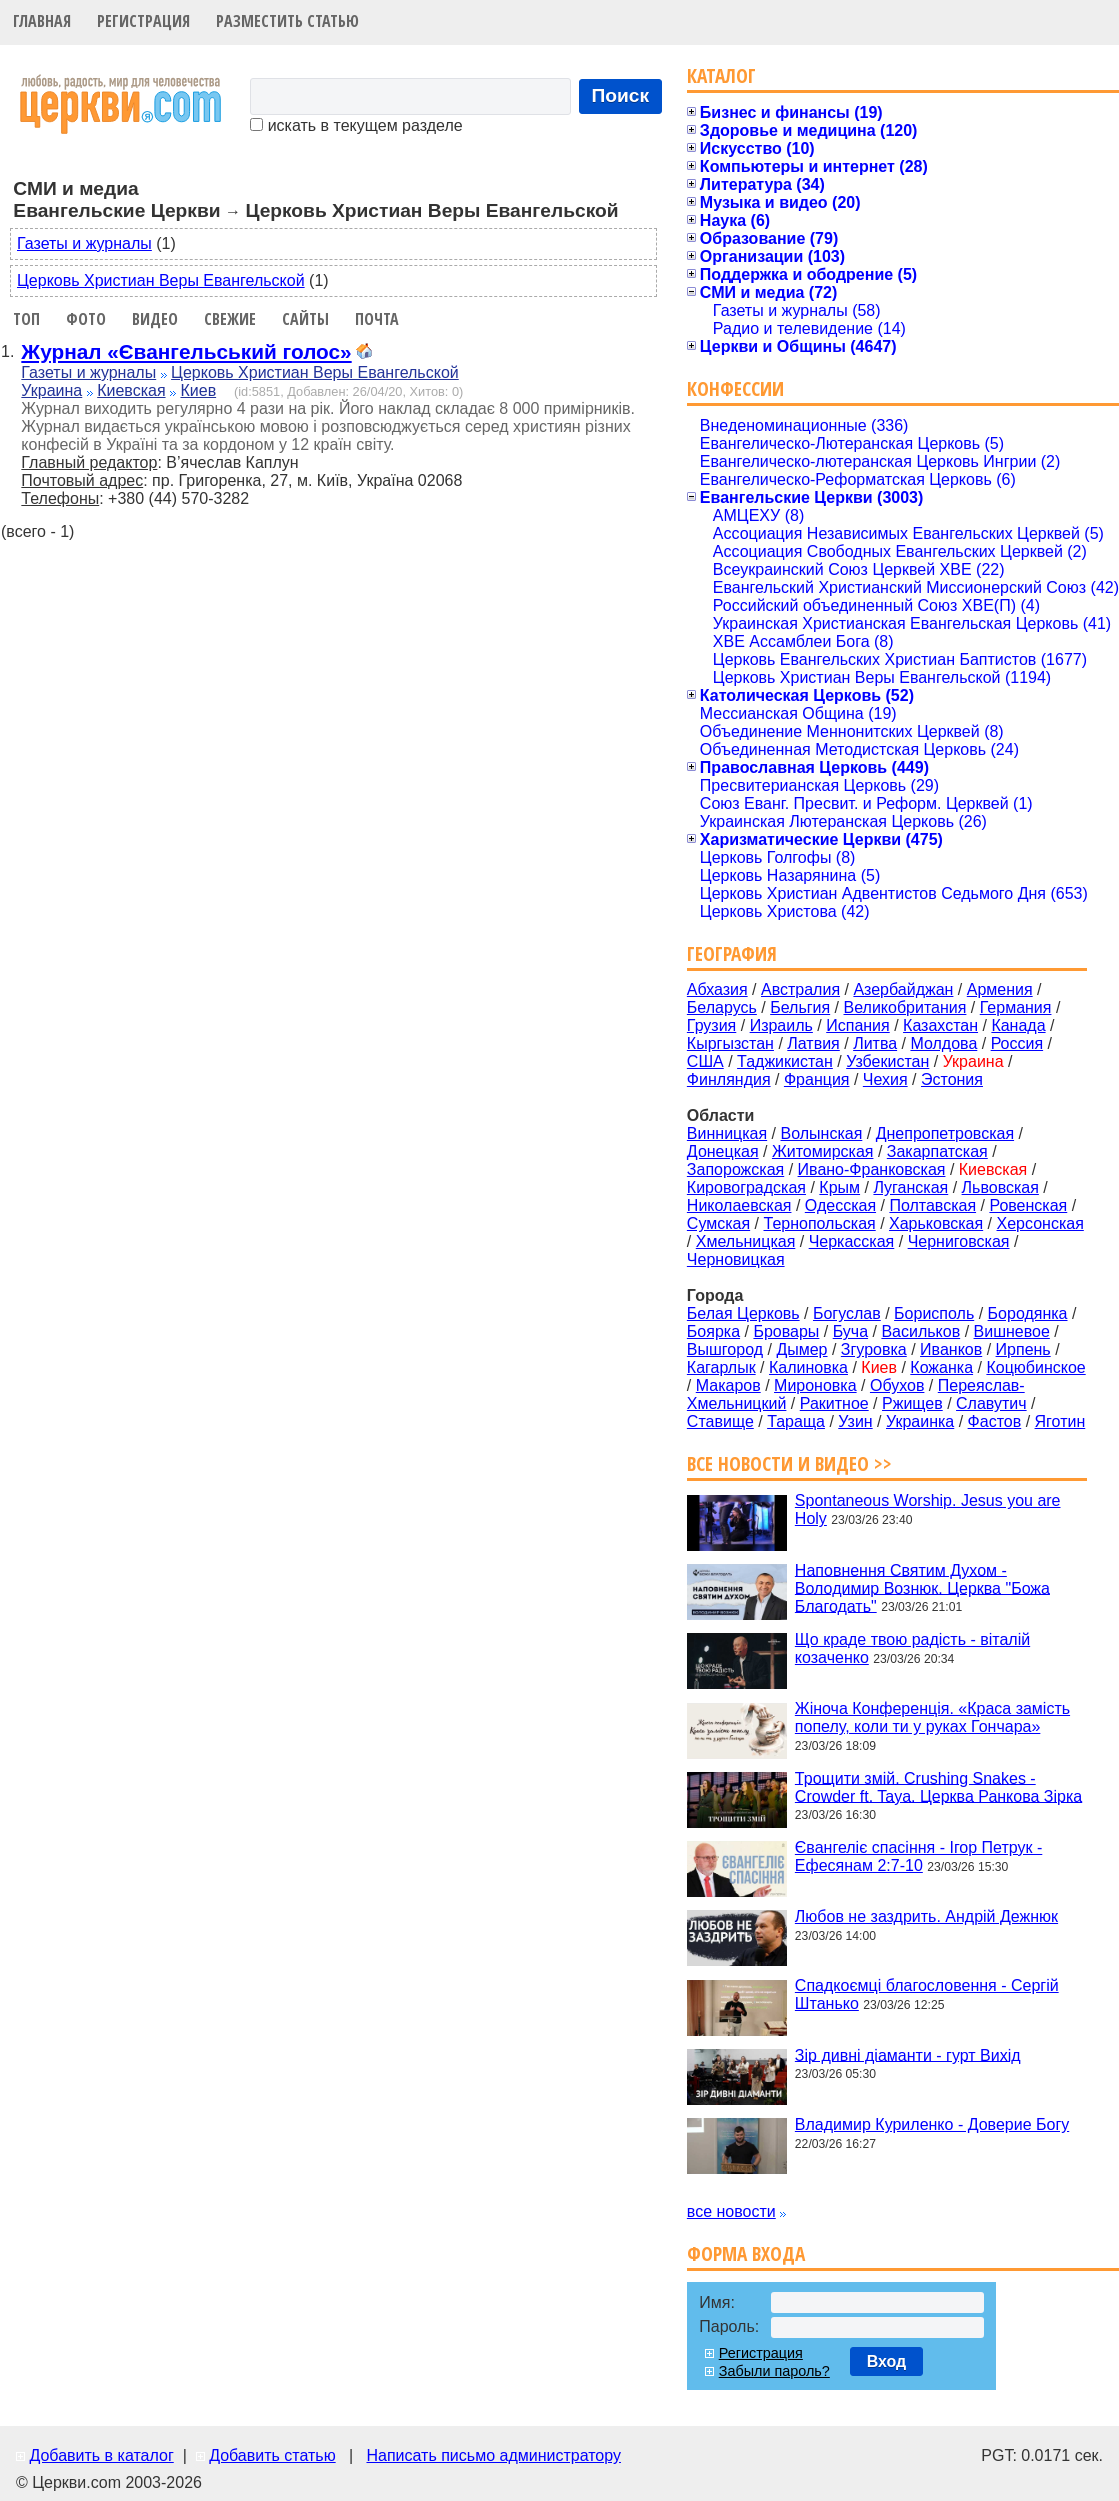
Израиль (781, 1025)
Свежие (230, 319)
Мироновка (815, 1385)
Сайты (305, 319)
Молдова (943, 1043)
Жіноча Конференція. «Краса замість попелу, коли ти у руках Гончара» (932, 1717)
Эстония (952, 1079)
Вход (887, 2361)
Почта (377, 319)
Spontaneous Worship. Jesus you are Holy (928, 1509)
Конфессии (735, 388)
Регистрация (143, 21)
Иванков (951, 1349)
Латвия (813, 1043)
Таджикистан (785, 1061)
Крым (839, 1187)
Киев (198, 390)
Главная (42, 21)
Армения (1000, 989)
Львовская (1000, 1187)
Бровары (786, 1331)
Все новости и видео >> (789, 1463)
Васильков (920, 1331)
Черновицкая (736, 1259)
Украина (51, 390)
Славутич (991, 1403)
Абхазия (717, 989)
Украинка (920, 1421)
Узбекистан (887, 1061)
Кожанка (941, 1367)
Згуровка (874, 1349)
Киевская (131, 390)
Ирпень (1023, 1349)
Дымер (801, 1349)
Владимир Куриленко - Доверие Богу (932, 2124)
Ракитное (834, 1403)
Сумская (718, 1223)
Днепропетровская (945, 1133)
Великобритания (905, 1007)
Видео (155, 319)
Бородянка (1028, 1313)
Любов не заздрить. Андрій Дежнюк (926, 1916)
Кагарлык (721, 1367)
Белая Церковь (743, 1313)
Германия (1016, 1007)
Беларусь (722, 1007)
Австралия (800, 989)
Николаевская (739, 1205)
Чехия (885, 1079)
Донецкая (723, 1151)
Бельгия (800, 1007)
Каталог (721, 75)
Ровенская (1028, 1205)
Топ (26, 319)
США (705, 1061)
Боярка (713, 1331)
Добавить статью (272, 2455)
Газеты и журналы (84, 243)
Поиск (621, 95)
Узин (855, 1421)
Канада (1018, 1025)
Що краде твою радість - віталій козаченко (912, 1648)
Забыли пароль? (774, 2371)
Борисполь (934, 1313)
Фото (86, 319)
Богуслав (847, 1313)
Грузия (711, 1025)
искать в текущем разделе (356, 125)
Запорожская (735, 1169)
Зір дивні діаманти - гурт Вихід (908, 2054)
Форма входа (746, 2253)
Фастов (995, 1421)
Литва (875, 1043)
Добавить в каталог (101, 2455)
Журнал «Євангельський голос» (186, 351)
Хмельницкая (746, 1241)
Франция (817, 1079)
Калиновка (808, 1367)
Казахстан (940, 1025)
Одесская (840, 1205)
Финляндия (729, 1079)
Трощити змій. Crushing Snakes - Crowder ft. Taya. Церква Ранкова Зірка (938, 1786)
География (732, 953)
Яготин (1060, 1421)
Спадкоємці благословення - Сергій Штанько (927, 1994)
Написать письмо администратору (493, 2455)
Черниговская (959, 1241)
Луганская (910, 1187)
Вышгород (725, 1349)
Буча (850, 1331)
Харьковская (936, 1223)
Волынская (822, 1133)
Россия (1017, 1043)
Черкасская (852, 1241)
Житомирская (823, 1151)
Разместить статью (287, 21)
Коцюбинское (1035, 1367)
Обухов (897, 1385)
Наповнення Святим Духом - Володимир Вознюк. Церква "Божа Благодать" (922, 1587)
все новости (731, 2211)
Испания (858, 1025)
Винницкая (727, 1133)
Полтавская (932, 1205)
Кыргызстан (730, 1043)
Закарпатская (937, 1151)
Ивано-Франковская (872, 1169)
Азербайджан (903, 989)
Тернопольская (820, 1223)
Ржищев (912, 1403)
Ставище (720, 1421)
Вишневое (1012, 1331)
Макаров (728, 1385)
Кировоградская (746, 1187)
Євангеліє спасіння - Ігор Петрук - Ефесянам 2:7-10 (918, 1856)
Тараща (796, 1421)
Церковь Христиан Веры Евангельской (161, 280)
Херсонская (1040, 1223)
